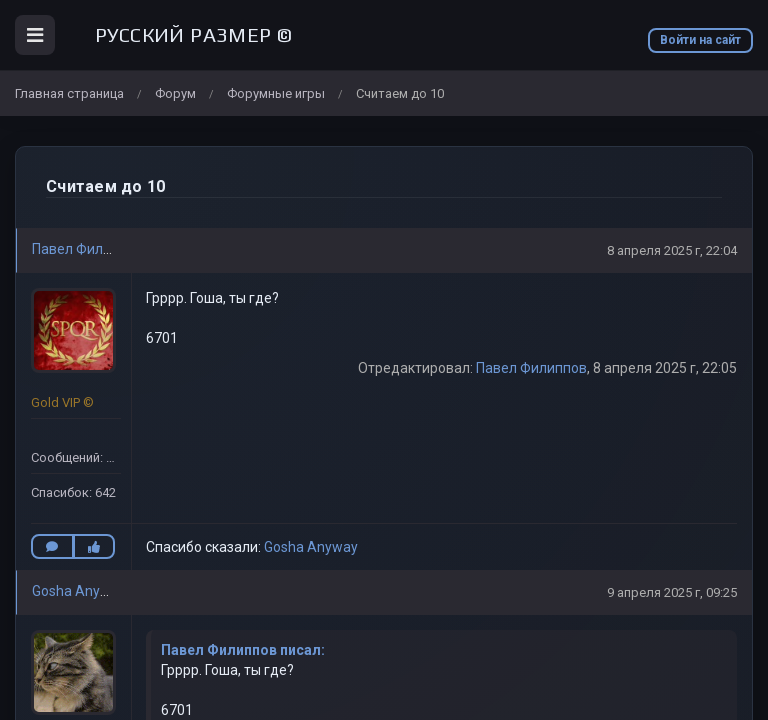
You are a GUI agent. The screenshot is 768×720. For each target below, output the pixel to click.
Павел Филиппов (87, 249)
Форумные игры (276, 93)
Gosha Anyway (311, 547)
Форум (175, 93)
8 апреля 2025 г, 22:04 (672, 250)
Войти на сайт (700, 40)
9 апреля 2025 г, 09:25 (672, 592)
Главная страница (69, 93)
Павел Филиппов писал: (243, 650)
